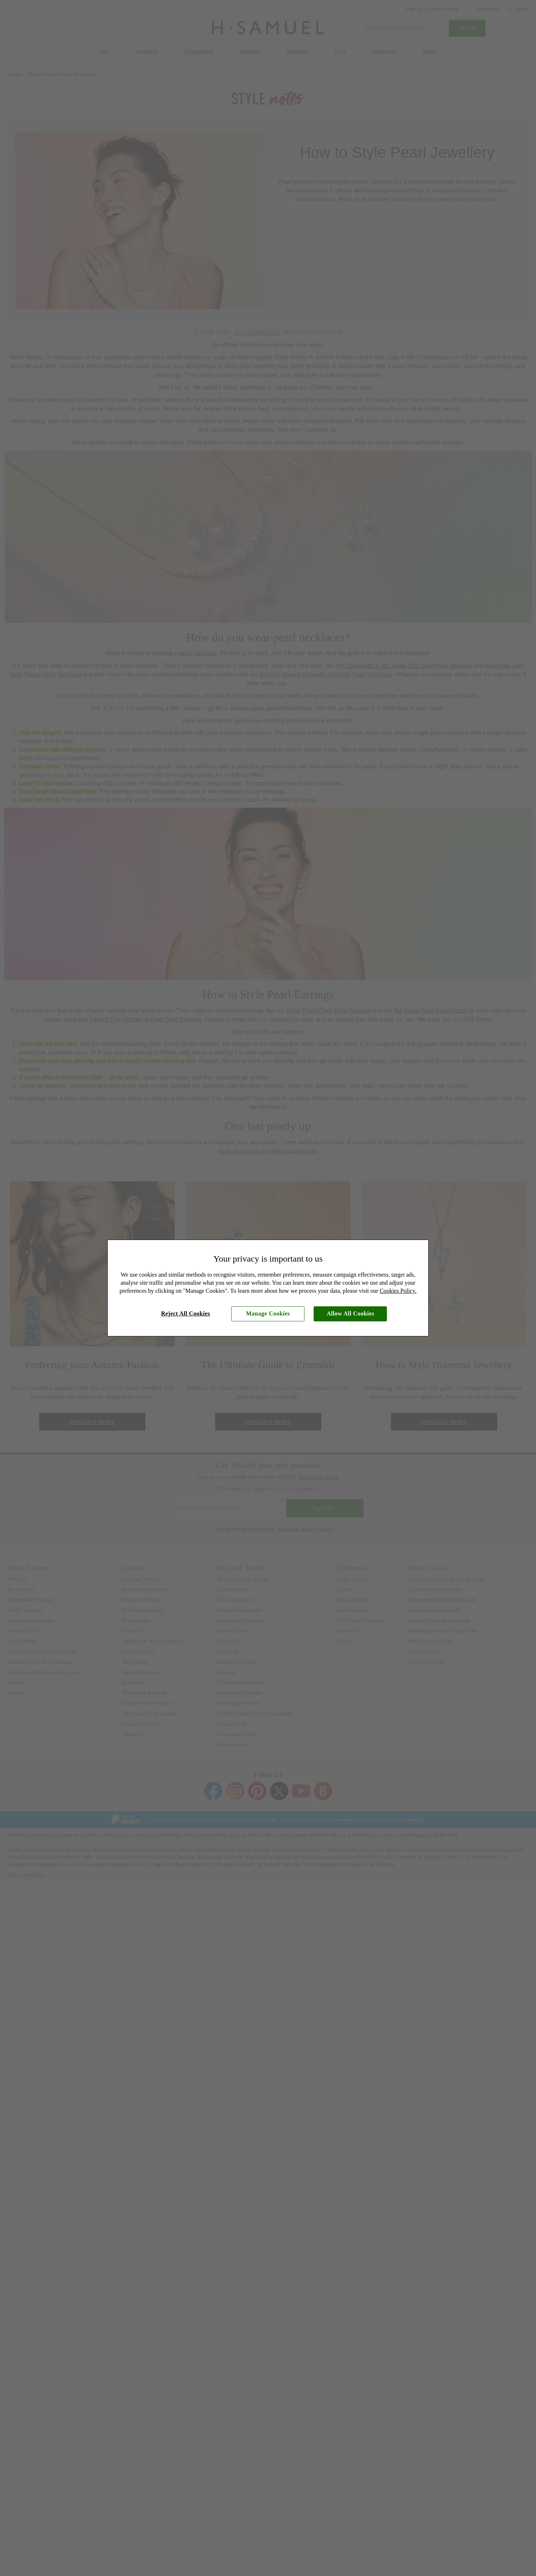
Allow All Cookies (350, 1313)
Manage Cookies (268, 1313)
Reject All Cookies (185, 1313)
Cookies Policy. (398, 1291)
